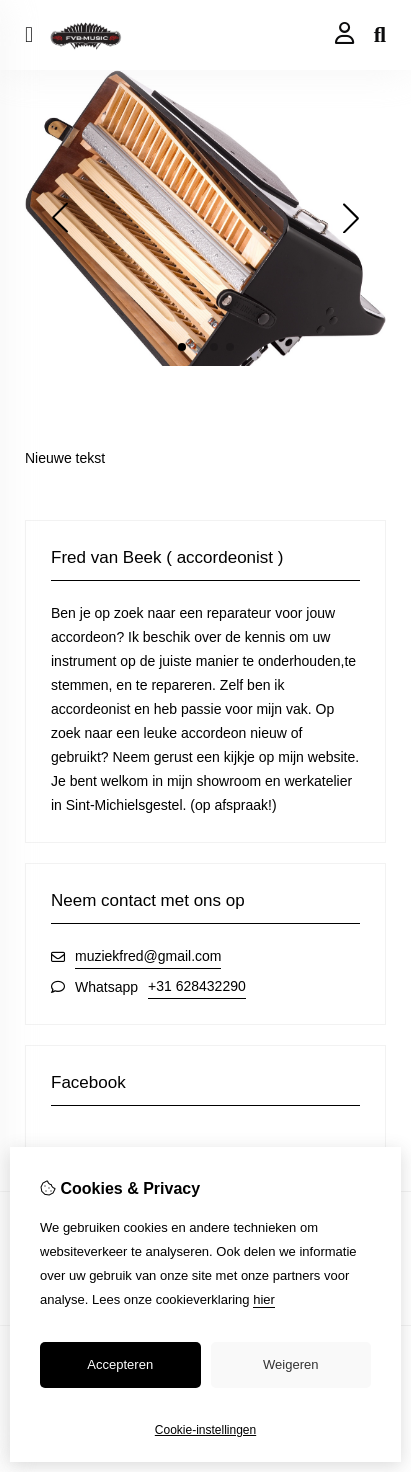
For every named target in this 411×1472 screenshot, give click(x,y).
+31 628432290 (197, 986)
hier (264, 1299)
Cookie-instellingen (205, 1430)
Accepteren (120, 1364)
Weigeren (290, 1364)
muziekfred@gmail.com (148, 956)
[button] (182, 347)
